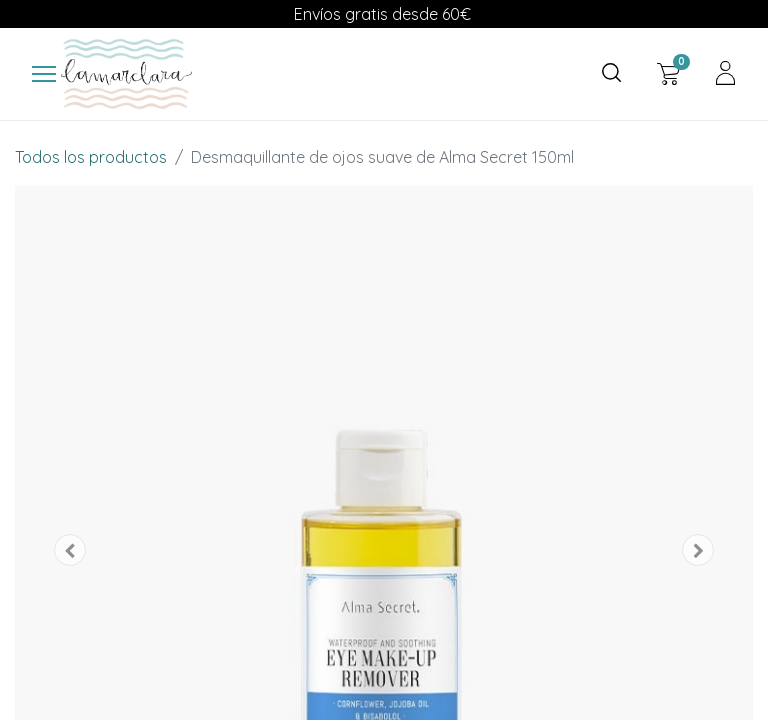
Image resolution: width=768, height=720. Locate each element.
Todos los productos (91, 157)
